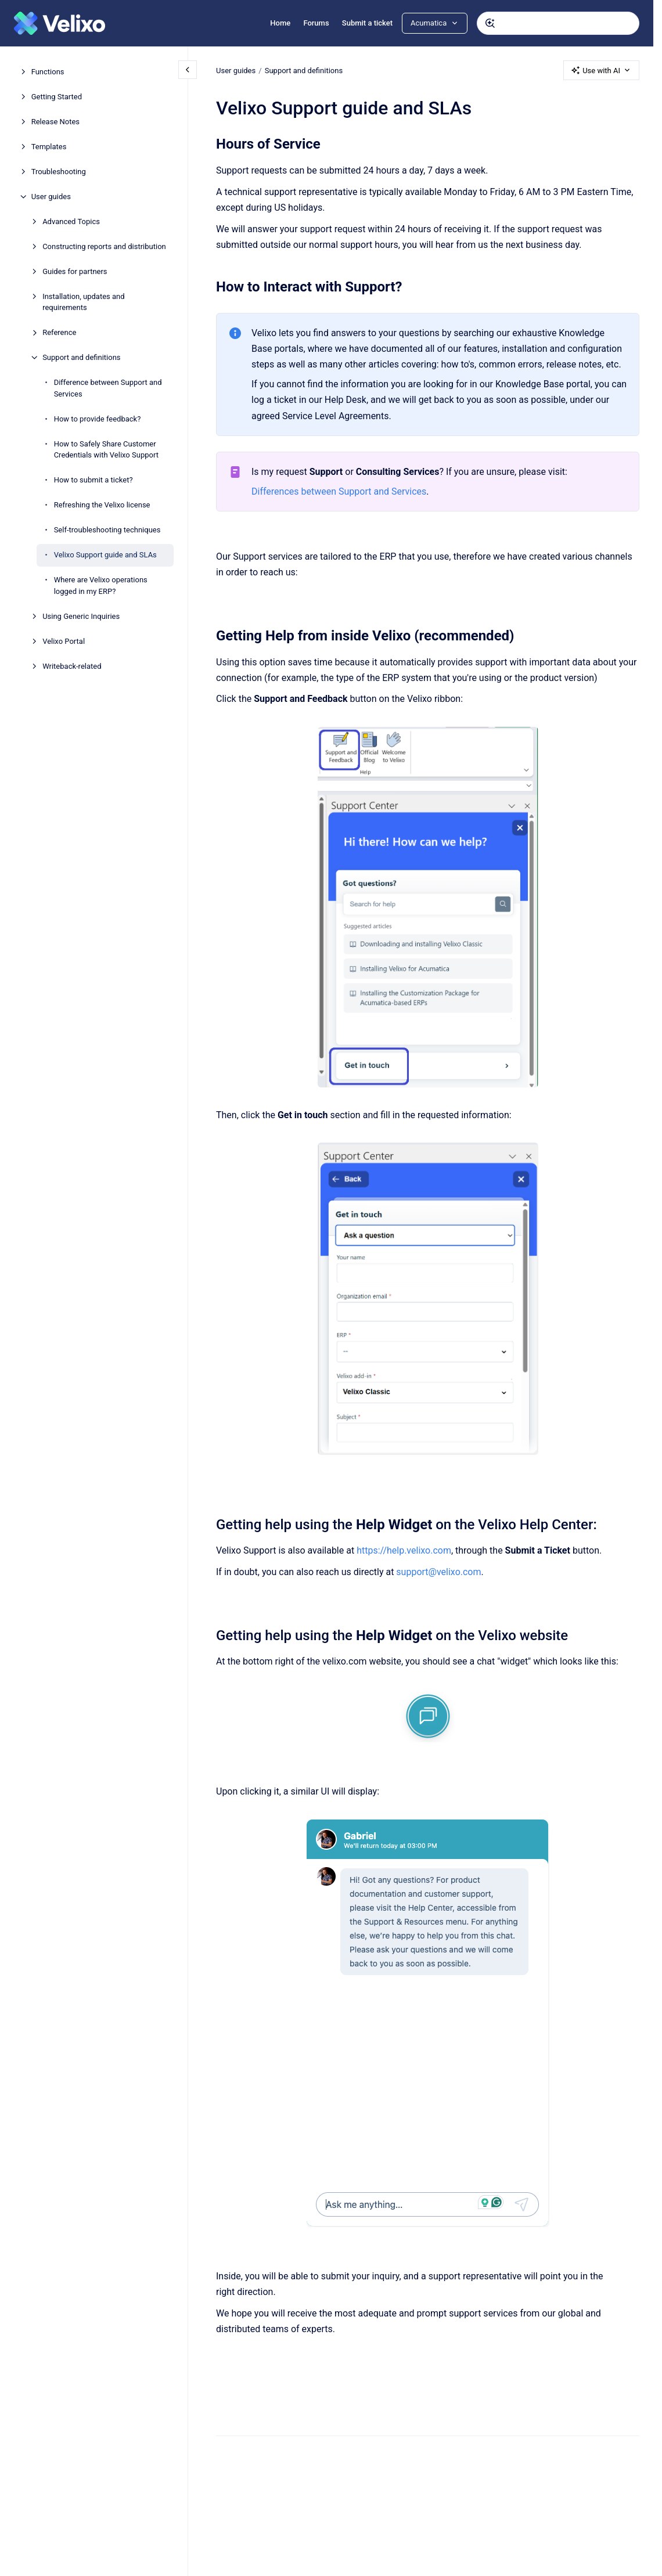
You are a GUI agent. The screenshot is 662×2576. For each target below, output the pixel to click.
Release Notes (55, 121)
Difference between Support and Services (108, 388)
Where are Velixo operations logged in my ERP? (100, 585)
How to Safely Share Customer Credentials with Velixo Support (106, 449)
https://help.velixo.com (404, 1550)
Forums (316, 23)
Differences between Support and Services (338, 491)
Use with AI (601, 70)
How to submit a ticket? (93, 479)
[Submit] (490, 23)
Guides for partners (74, 271)
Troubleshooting (58, 171)
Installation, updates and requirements (83, 302)
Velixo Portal (63, 641)
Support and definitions (81, 357)
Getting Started (56, 96)
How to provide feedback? (97, 419)
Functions (47, 71)
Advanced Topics (71, 221)
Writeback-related (71, 666)
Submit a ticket (367, 23)
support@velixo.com (438, 1571)
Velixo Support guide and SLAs (105, 554)
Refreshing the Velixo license (102, 504)
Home (280, 23)
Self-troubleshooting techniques (107, 529)
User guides (51, 196)
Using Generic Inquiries (81, 616)
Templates (49, 146)
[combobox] (558, 23)
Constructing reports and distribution (104, 246)
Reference (59, 332)
